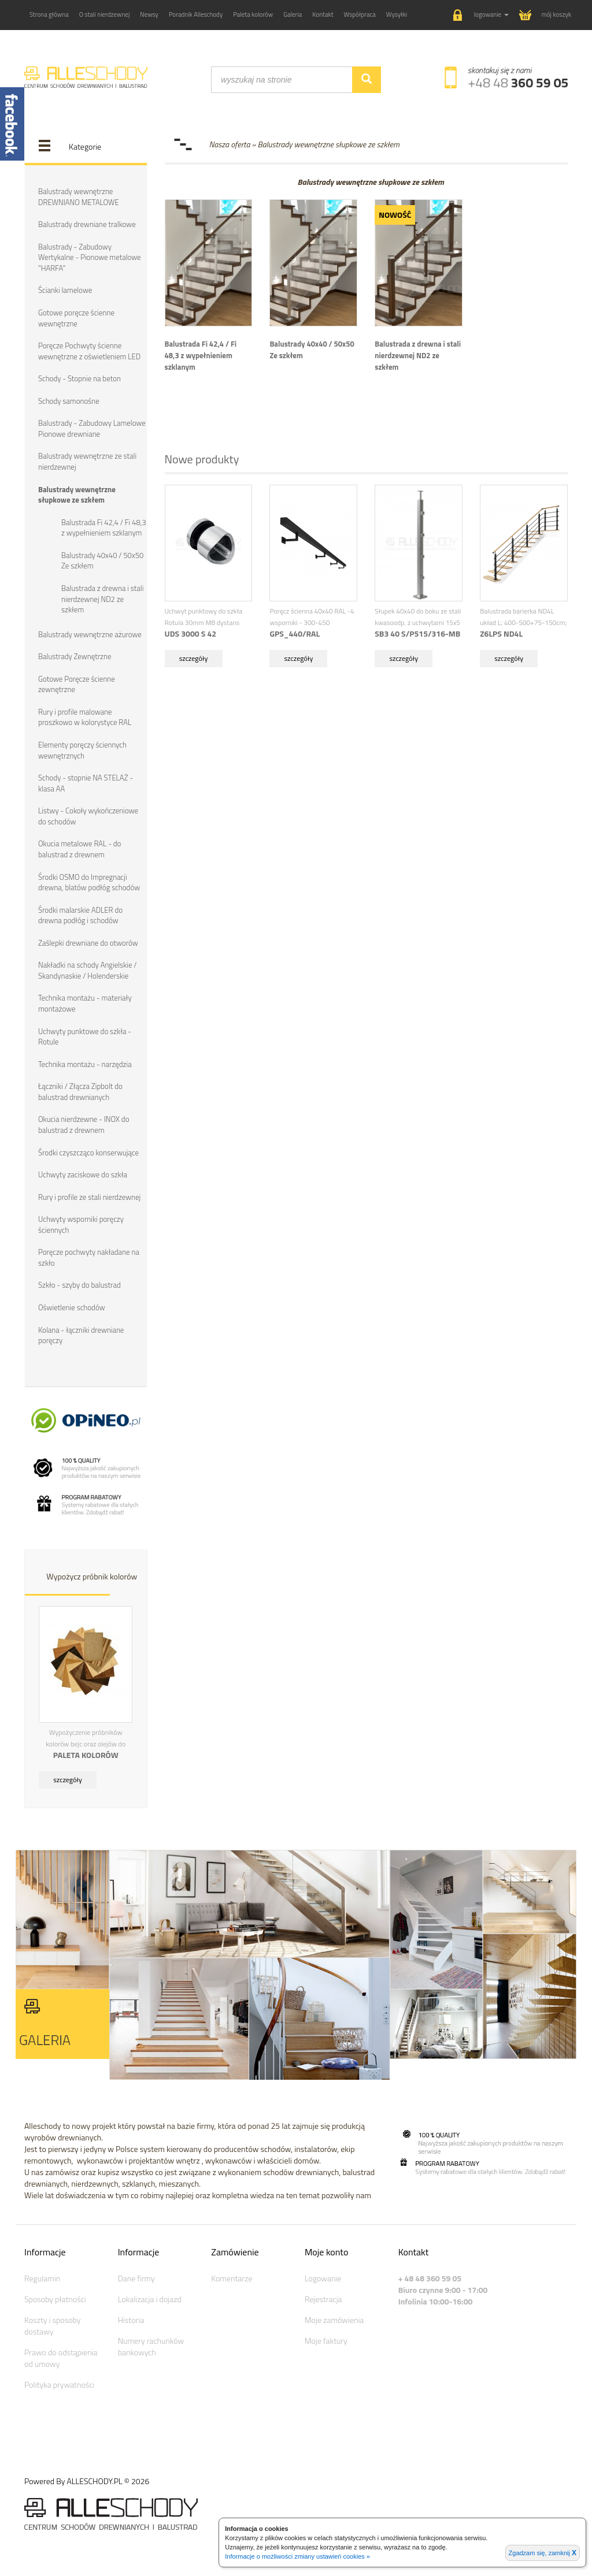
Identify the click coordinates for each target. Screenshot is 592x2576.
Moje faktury (326, 2341)
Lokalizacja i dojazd (150, 2299)
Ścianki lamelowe (65, 290)
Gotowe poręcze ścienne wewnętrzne (76, 318)
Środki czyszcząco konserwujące (88, 1152)
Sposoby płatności (55, 2299)
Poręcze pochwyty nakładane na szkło (88, 1257)
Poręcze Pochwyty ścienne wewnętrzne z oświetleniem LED (89, 351)
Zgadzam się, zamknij (542, 2553)
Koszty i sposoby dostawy (52, 2325)
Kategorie (85, 146)
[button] (480, 15)
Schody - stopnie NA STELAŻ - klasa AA (85, 783)
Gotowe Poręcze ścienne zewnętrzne (76, 684)
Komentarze (231, 2278)
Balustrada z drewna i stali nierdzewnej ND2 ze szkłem (102, 598)
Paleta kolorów (253, 14)
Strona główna (49, 14)
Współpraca (360, 14)
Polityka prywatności (59, 2384)
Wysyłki (396, 14)
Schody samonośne (68, 401)
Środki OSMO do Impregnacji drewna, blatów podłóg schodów (89, 882)
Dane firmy (136, 2278)
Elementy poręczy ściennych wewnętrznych (82, 750)
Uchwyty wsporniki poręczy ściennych (81, 1224)
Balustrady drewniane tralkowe (87, 224)
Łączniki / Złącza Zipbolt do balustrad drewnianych (80, 1091)
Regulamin (42, 2278)
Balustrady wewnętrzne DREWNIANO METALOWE (78, 196)
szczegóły (67, 1779)
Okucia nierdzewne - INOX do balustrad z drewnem (84, 1124)
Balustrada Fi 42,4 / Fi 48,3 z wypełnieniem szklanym (103, 527)
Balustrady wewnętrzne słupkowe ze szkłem (77, 495)
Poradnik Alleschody (196, 14)
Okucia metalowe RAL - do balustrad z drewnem (79, 849)
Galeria (292, 14)
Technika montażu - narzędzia (85, 1064)
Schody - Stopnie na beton (79, 378)
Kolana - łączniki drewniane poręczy (81, 1335)
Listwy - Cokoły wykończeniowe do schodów (88, 816)
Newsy (149, 14)
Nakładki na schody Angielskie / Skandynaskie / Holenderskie (87, 970)
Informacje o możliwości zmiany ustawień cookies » (297, 2556)
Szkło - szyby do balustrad (79, 1285)
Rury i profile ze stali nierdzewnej (89, 1197)
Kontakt (322, 14)
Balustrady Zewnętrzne (74, 656)
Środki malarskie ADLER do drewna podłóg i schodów (80, 915)
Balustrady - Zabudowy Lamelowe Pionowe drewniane (92, 428)
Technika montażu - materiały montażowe (85, 1003)
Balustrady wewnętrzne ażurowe (90, 634)
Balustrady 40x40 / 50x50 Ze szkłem (102, 560)
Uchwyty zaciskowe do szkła (82, 1174)
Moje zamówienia (334, 2320)
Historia (131, 2320)
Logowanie (323, 2278)
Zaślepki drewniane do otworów (88, 943)
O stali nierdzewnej (104, 14)
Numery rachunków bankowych (151, 2346)
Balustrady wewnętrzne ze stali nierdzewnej (87, 461)
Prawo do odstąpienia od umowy (61, 2358)
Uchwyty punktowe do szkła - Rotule (84, 1036)
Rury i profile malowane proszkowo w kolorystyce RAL (84, 717)
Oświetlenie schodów (71, 1307)
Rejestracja (323, 2299)
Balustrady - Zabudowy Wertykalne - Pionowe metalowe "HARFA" (89, 257)
